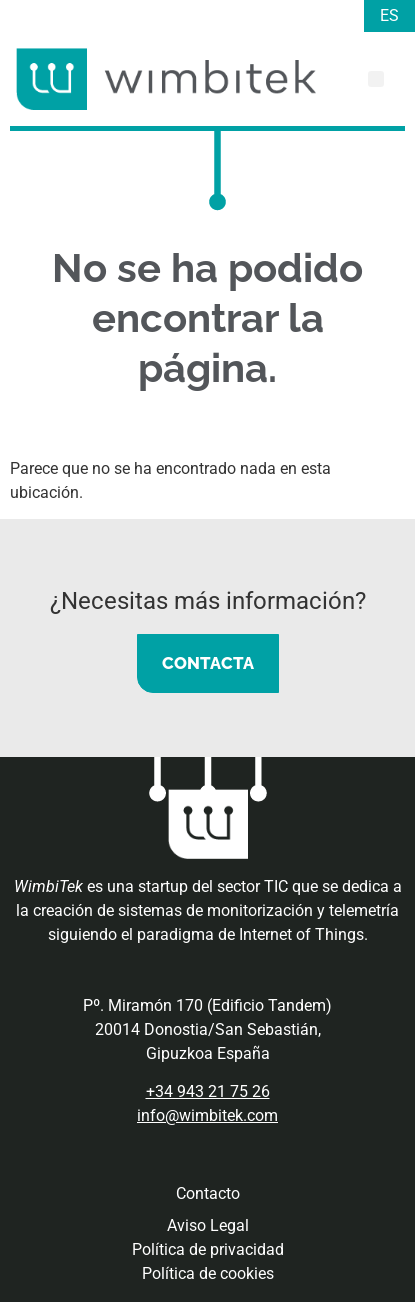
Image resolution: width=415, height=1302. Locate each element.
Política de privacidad (208, 1249)
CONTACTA (208, 663)
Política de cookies (208, 1273)
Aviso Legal (208, 1225)
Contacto (208, 1193)
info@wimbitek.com (207, 1115)
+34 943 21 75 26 (208, 1091)
